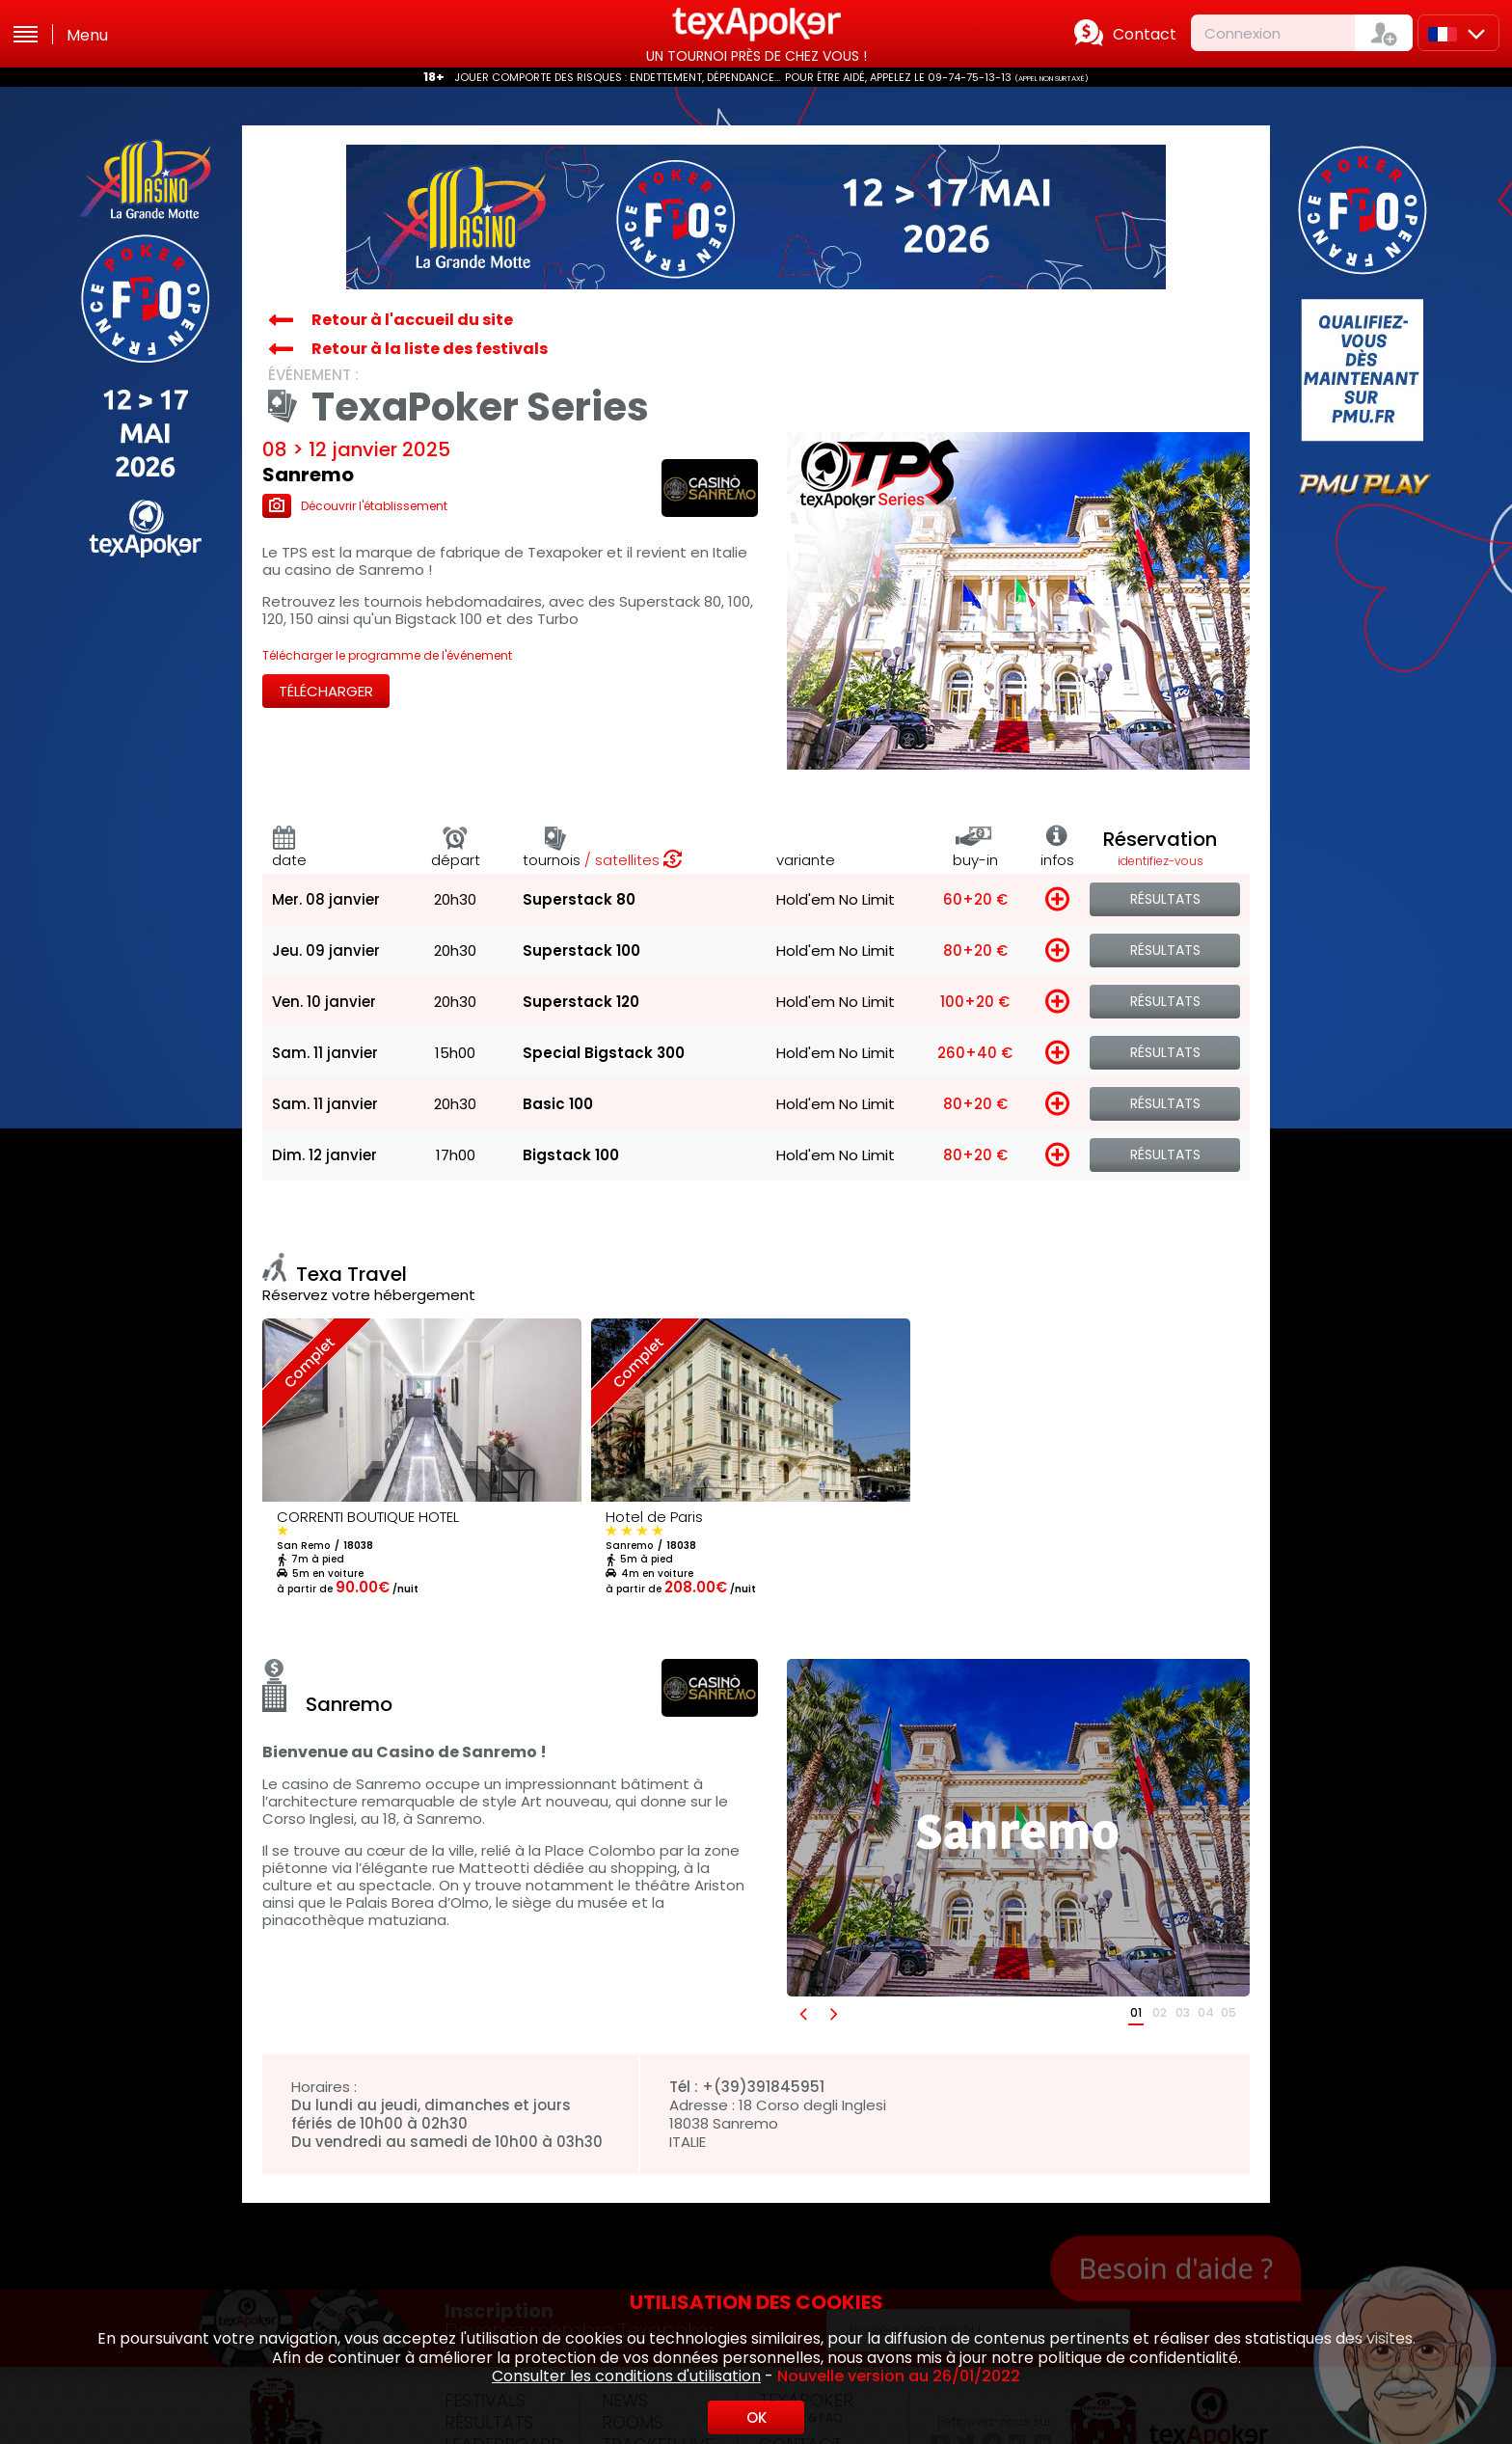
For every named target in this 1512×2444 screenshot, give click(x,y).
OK (756, 2417)
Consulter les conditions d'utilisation (626, 2376)
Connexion (1242, 33)
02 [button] (1159, 2012)
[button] (802, 2013)
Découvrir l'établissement (354, 506)
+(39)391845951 (763, 2086)
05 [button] (1228, 2012)
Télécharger (326, 691)
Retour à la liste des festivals (429, 349)
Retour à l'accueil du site (412, 320)
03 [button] (1182, 2012)
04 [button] (1206, 2012)
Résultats (1165, 899)
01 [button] (1136, 2012)
